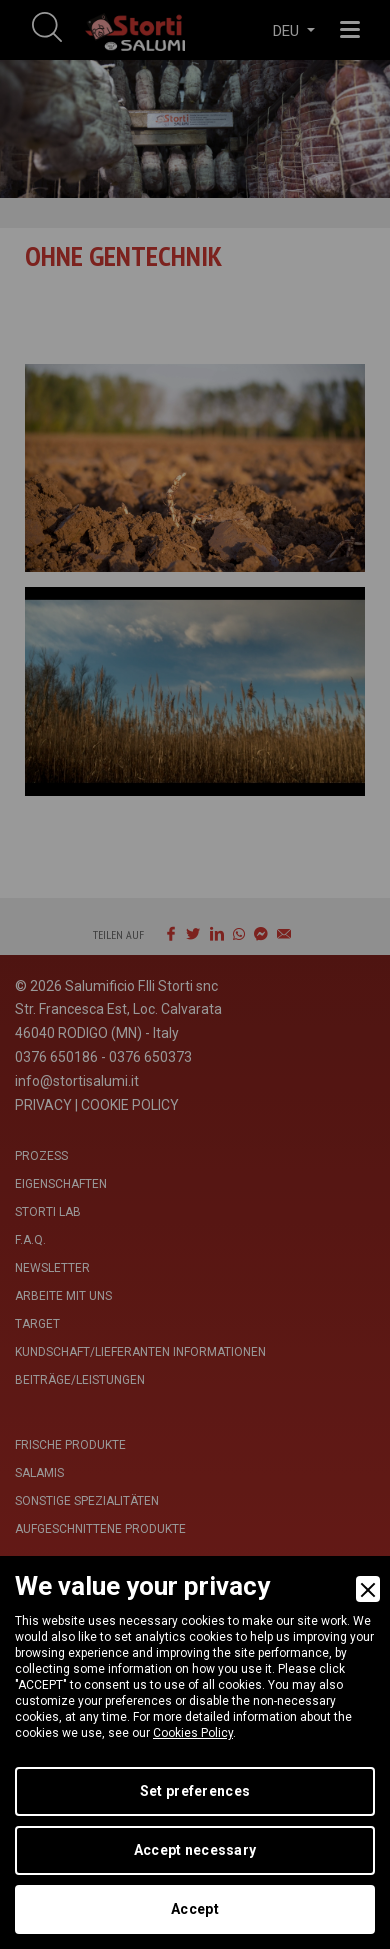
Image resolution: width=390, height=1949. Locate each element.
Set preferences (195, 1791)
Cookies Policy (193, 1733)
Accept (195, 1909)
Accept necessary (195, 1850)
